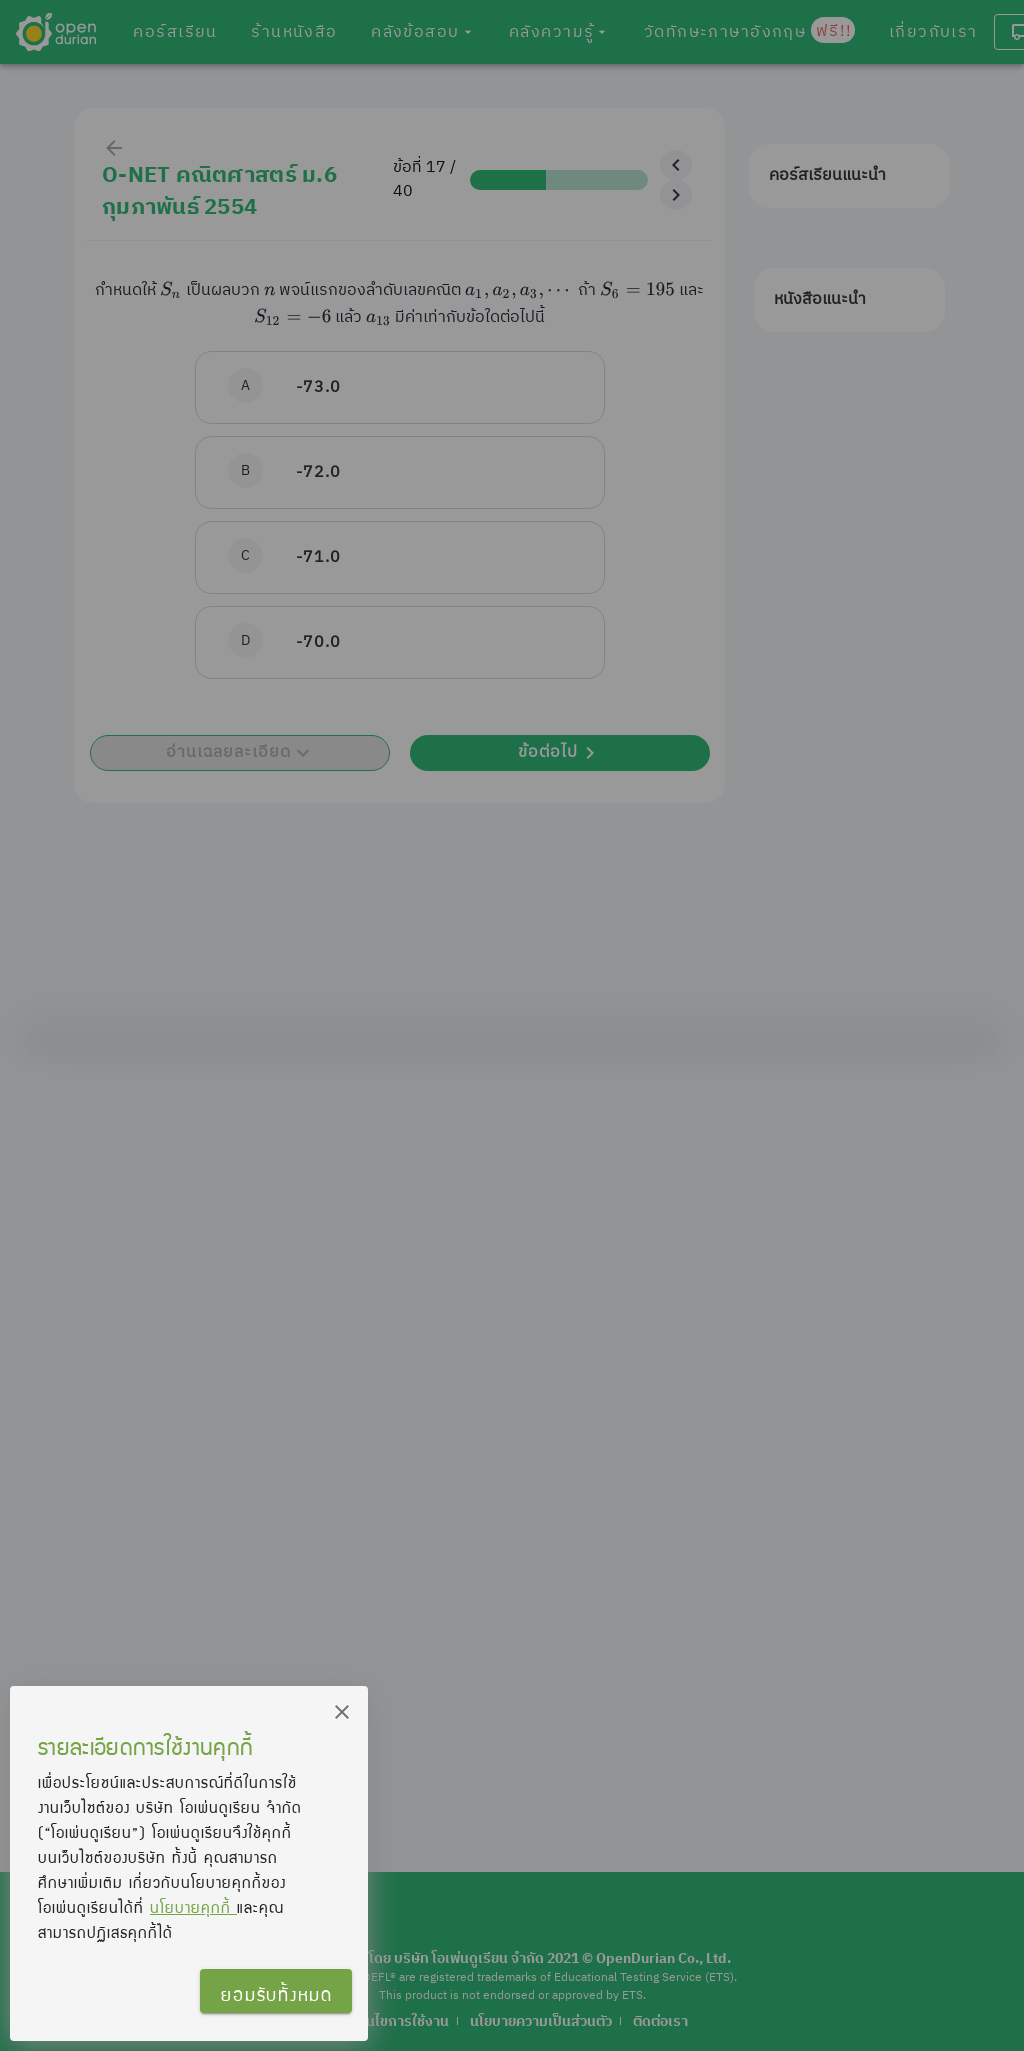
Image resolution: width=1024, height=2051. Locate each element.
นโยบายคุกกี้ (193, 1907)
